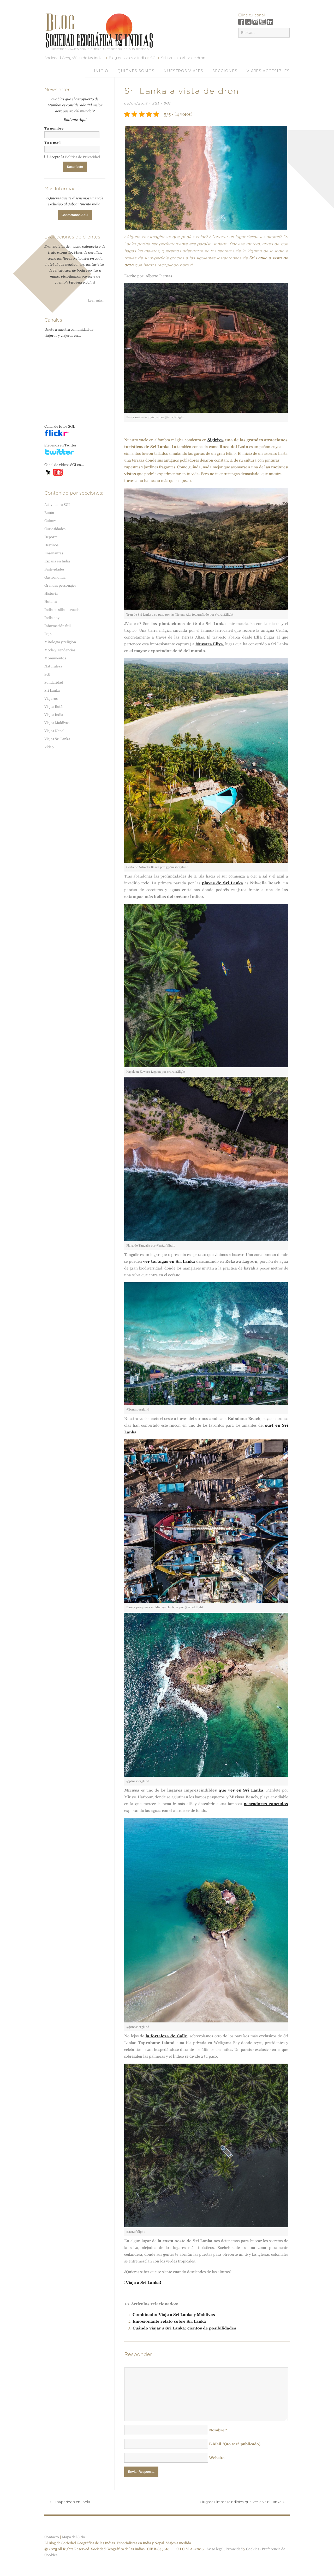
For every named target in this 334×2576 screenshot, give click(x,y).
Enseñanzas (53, 553)
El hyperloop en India (70, 2502)
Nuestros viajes (183, 71)
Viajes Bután (54, 706)
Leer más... (96, 300)
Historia (51, 593)
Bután (49, 513)
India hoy (51, 618)
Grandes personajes (60, 585)
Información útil (57, 626)
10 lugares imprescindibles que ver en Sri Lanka (240, 2502)
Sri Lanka (52, 690)
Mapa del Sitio (73, 2537)
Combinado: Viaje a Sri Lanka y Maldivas (174, 2314)
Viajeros (51, 698)
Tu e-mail (52, 143)
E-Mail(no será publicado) (234, 2444)
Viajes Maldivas (56, 723)
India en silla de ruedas (62, 610)
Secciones (224, 71)
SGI (155, 103)
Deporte (51, 537)
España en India (57, 561)
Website (216, 2458)
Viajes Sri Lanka (57, 739)
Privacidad (234, 2549)
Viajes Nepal (54, 731)
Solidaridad (53, 682)
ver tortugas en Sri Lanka (169, 1261)
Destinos (51, 545)
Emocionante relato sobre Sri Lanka (169, 2321)
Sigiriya (215, 440)
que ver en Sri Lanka (241, 1790)
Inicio (101, 71)
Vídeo (49, 747)
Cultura (50, 521)
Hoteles (50, 601)
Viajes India (53, 715)
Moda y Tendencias (59, 650)
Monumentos (55, 658)
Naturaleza (53, 666)
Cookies (252, 2549)
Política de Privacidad (82, 157)
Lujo (48, 634)
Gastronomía (54, 577)
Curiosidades (54, 529)
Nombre (218, 2430)
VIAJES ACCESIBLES (268, 71)
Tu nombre (53, 128)
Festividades (54, 569)
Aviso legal (215, 2549)
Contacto (51, 2537)
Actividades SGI (57, 504)
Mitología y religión (60, 642)
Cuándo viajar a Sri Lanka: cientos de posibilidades (184, 2328)
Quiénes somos (135, 71)
